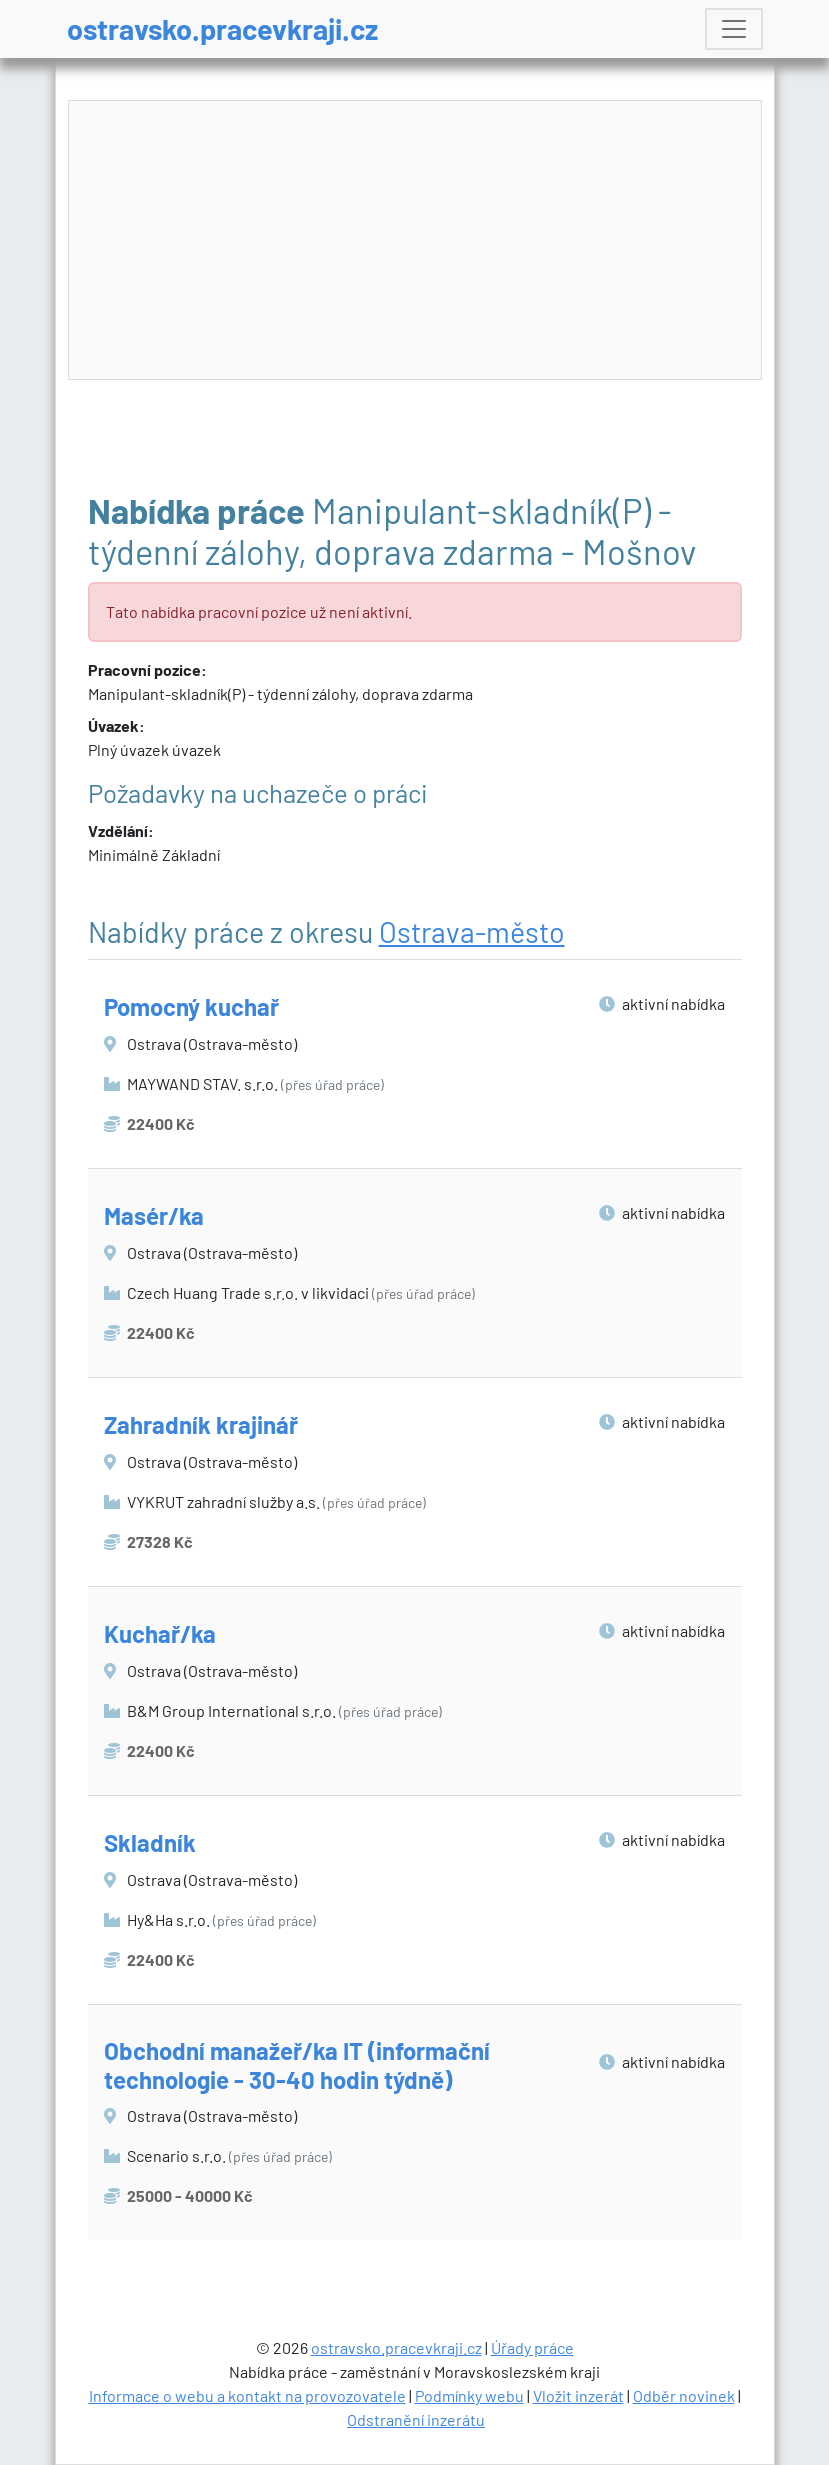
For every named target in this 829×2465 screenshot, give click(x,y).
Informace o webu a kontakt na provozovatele (247, 2395)
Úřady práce (532, 2347)
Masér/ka (154, 1215)
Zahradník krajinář (201, 1424)
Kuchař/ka (160, 1633)
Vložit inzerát (578, 2395)
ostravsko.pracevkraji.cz (222, 28)
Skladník (150, 1842)
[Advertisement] (416, 241)
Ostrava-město (472, 931)
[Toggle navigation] (734, 29)
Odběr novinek (684, 2395)
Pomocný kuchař (191, 1006)
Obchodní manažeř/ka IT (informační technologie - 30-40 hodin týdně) (297, 2065)
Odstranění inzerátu (416, 2419)
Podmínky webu (469, 2395)
